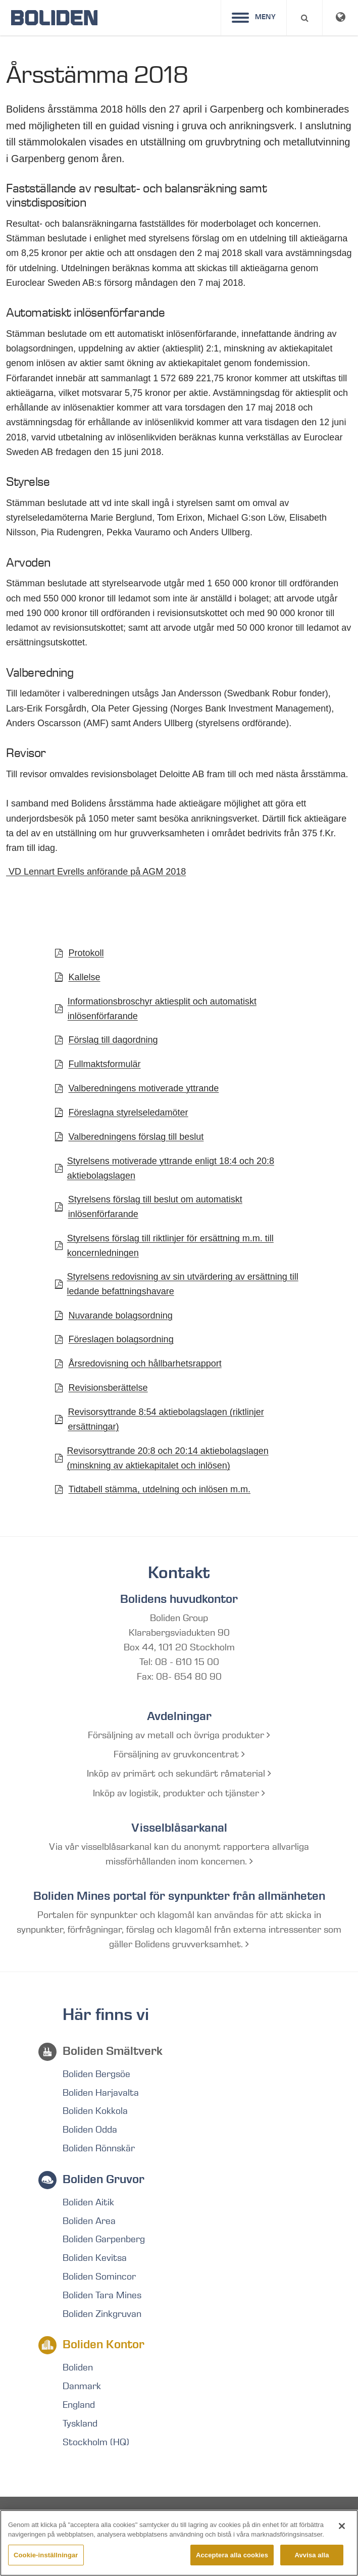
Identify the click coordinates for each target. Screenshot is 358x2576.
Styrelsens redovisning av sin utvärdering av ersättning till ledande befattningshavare (182, 1284)
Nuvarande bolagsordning (121, 1315)
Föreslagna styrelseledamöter (128, 1112)
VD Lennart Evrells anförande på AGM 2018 (96, 872)
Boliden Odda (90, 2130)
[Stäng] (342, 2544)
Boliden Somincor (99, 2276)
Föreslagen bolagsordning (121, 1339)
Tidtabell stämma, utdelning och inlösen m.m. (160, 1489)
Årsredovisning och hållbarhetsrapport (145, 1363)
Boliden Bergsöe (96, 2074)
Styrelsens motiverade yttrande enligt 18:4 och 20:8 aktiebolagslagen (170, 1168)
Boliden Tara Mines (102, 2295)
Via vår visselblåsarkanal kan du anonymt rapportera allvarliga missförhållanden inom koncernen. (179, 1854)
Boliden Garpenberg (104, 2239)
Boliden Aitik (88, 2202)
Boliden (78, 2367)
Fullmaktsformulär (105, 1064)
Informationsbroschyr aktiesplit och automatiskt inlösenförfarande (162, 1008)
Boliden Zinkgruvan (102, 2314)
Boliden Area (89, 2221)
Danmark (82, 2386)
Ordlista (204, 2520)
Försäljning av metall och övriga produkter (179, 1735)
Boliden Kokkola (95, 2111)
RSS (248, 2520)
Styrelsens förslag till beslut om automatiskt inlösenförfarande (155, 1206)
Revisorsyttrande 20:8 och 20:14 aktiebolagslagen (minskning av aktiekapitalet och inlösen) (168, 1458)
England (79, 2405)
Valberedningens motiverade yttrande (144, 1088)
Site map (62, 2520)
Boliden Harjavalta (101, 2093)
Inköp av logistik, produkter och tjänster (179, 1793)
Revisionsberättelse (108, 1388)
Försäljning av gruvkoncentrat (179, 1754)
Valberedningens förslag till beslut (136, 1137)
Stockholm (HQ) (96, 2442)
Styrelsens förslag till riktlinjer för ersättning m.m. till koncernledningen (170, 1245)
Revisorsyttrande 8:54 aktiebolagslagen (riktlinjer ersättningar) (166, 1419)
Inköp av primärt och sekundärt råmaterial (179, 1773)
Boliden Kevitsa (95, 2258)
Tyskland (80, 2423)
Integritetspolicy (134, 2520)
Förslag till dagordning (113, 1040)
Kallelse (84, 977)
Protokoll (86, 953)
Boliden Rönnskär (99, 2148)
